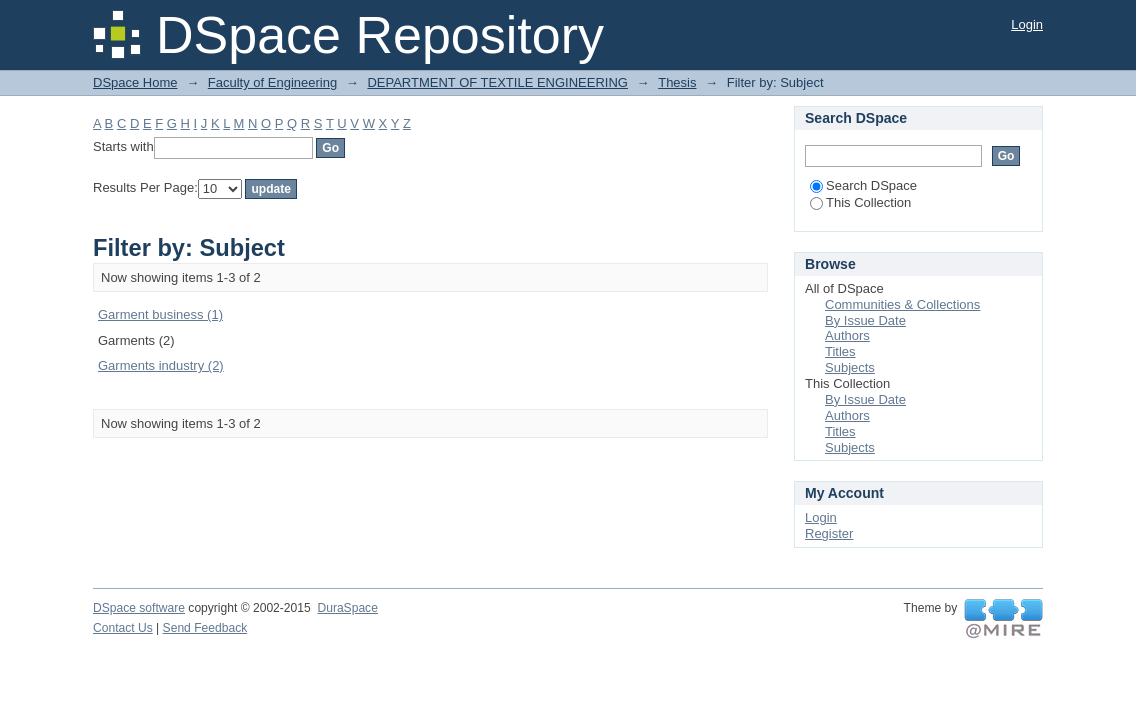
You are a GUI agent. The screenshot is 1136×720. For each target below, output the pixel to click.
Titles (840, 351)
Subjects (850, 367)
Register (829, 533)
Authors (847, 335)
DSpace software (139, 608)
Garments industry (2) (161, 365)
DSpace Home (135, 82)
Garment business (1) (160, 314)
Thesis (677, 82)
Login (1027, 24)
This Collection (860, 202)
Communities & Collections (902, 304)
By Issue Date (865, 320)
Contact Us (123, 628)
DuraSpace (347, 608)
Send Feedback (205, 628)
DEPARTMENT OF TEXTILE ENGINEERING (497, 82)
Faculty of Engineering (272, 82)
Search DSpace (863, 185)
